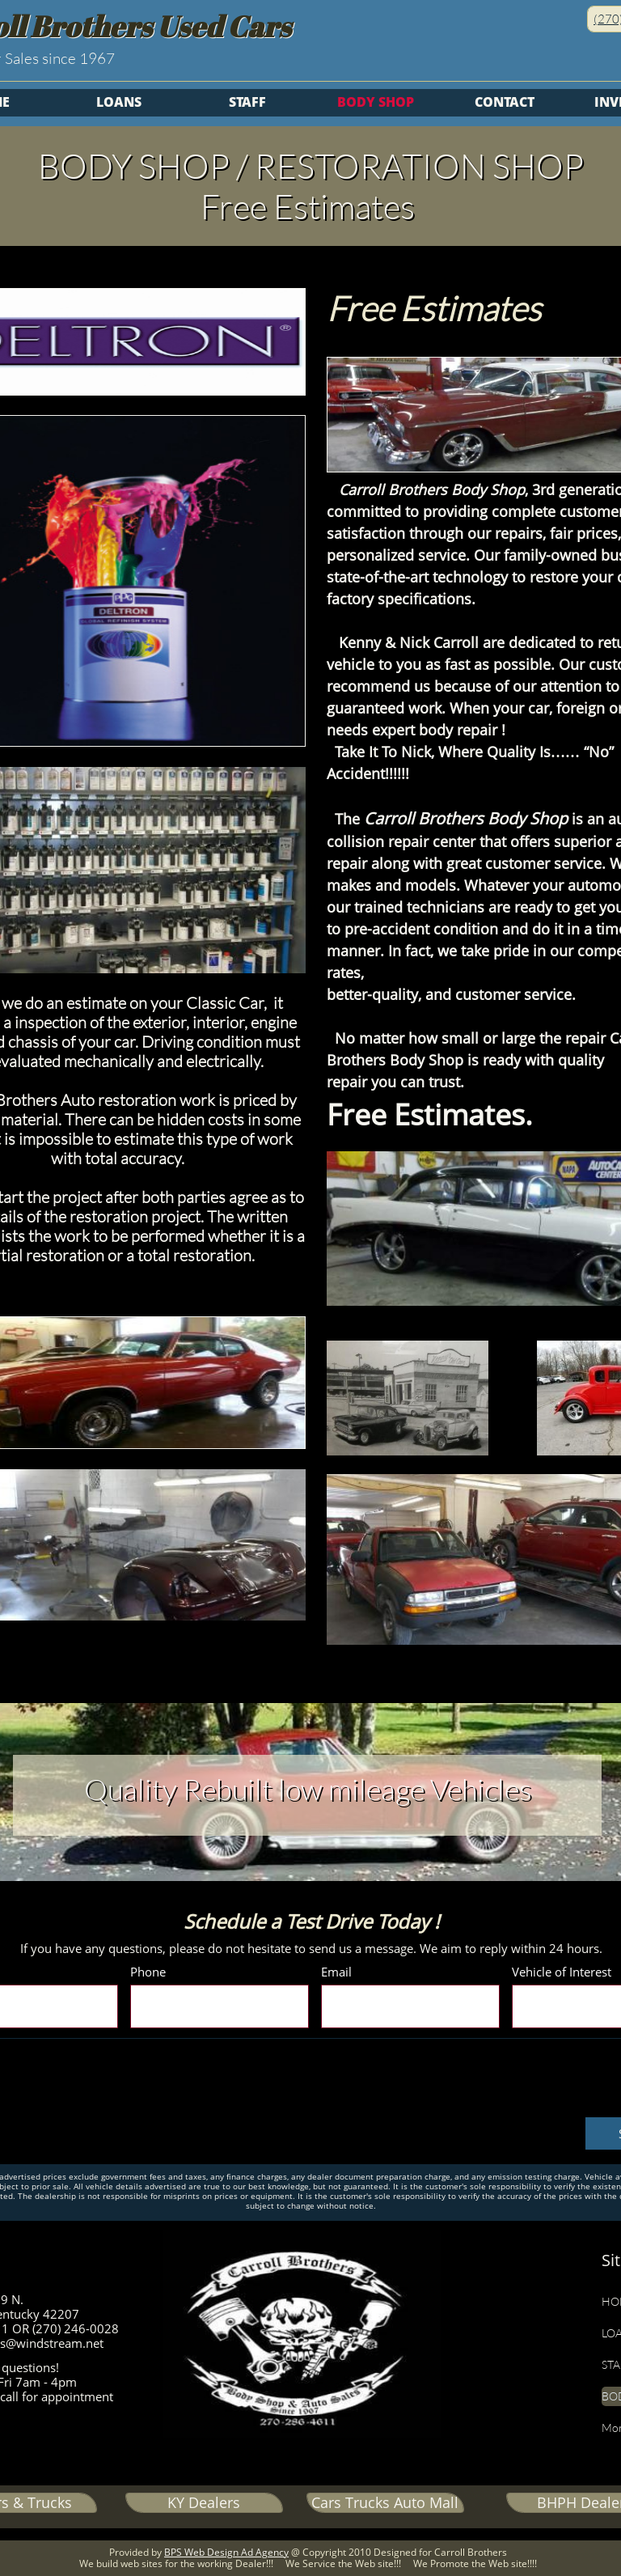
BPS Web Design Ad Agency (226, 2552)
